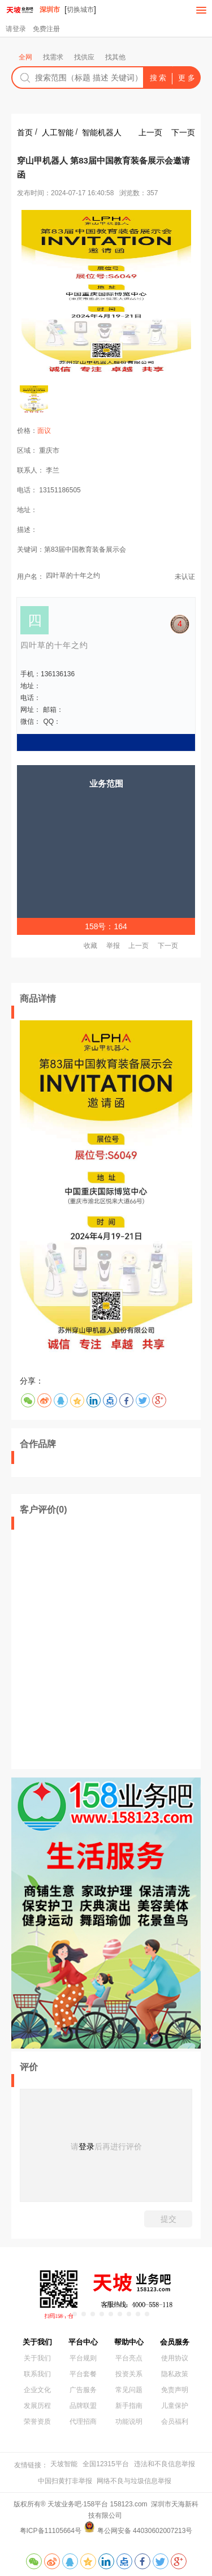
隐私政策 (174, 2374)
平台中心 (83, 2342)
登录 (86, 2146)
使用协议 (174, 2358)
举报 (113, 946)
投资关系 (128, 2374)
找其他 (115, 57)
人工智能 (57, 132)
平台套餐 (83, 2374)
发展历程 (37, 2406)
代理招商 (83, 2421)
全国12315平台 (105, 2464)
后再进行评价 (118, 2146)
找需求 (53, 57)
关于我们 (37, 2342)
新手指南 (128, 2406)
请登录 (16, 29)
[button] (65, 2314)
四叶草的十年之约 (73, 575)
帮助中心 (129, 2342)
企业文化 (37, 2390)
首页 (25, 132)
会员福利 (174, 2421)
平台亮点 (128, 2358)
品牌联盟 (83, 2406)
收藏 (90, 946)
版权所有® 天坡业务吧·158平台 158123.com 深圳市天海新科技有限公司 (106, 2509)
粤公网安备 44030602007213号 (145, 2531)
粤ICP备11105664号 (50, 2531)
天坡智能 (63, 2464)
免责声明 (174, 2390)
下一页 (183, 132)
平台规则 (83, 2358)
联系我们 (37, 2374)
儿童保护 (174, 2406)
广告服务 (83, 2390)
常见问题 (128, 2390)
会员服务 (174, 2342)
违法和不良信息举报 (164, 2464)
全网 (25, 57)
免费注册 (46, 29)
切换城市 (80, 10)
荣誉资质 (37, 2421)
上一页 (150, 132)
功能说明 (128, 2421)
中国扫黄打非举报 (65, 2481)
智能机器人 (102, 132)
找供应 (84, 57)
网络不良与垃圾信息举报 (134, 2481)
